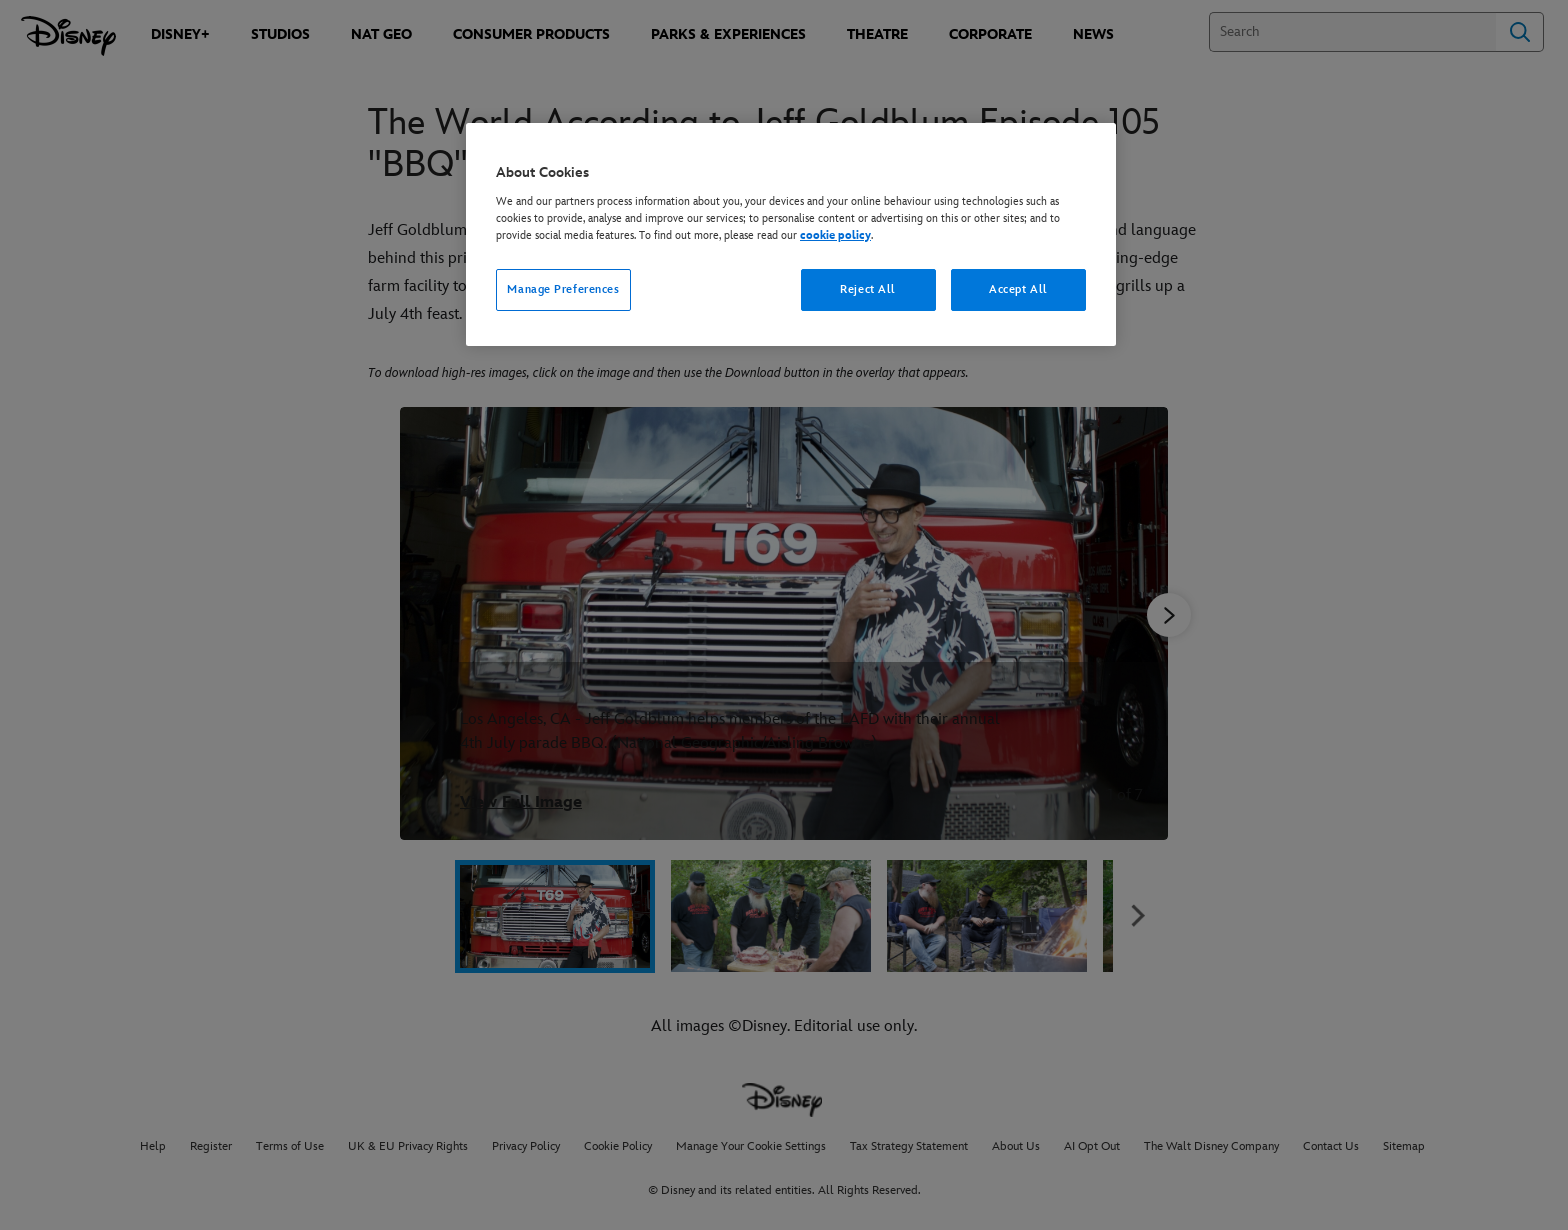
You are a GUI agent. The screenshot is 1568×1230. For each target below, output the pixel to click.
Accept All (1018, 289)
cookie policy (835, 235)
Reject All (868, 289)
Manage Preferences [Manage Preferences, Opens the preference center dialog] (563, 289)
